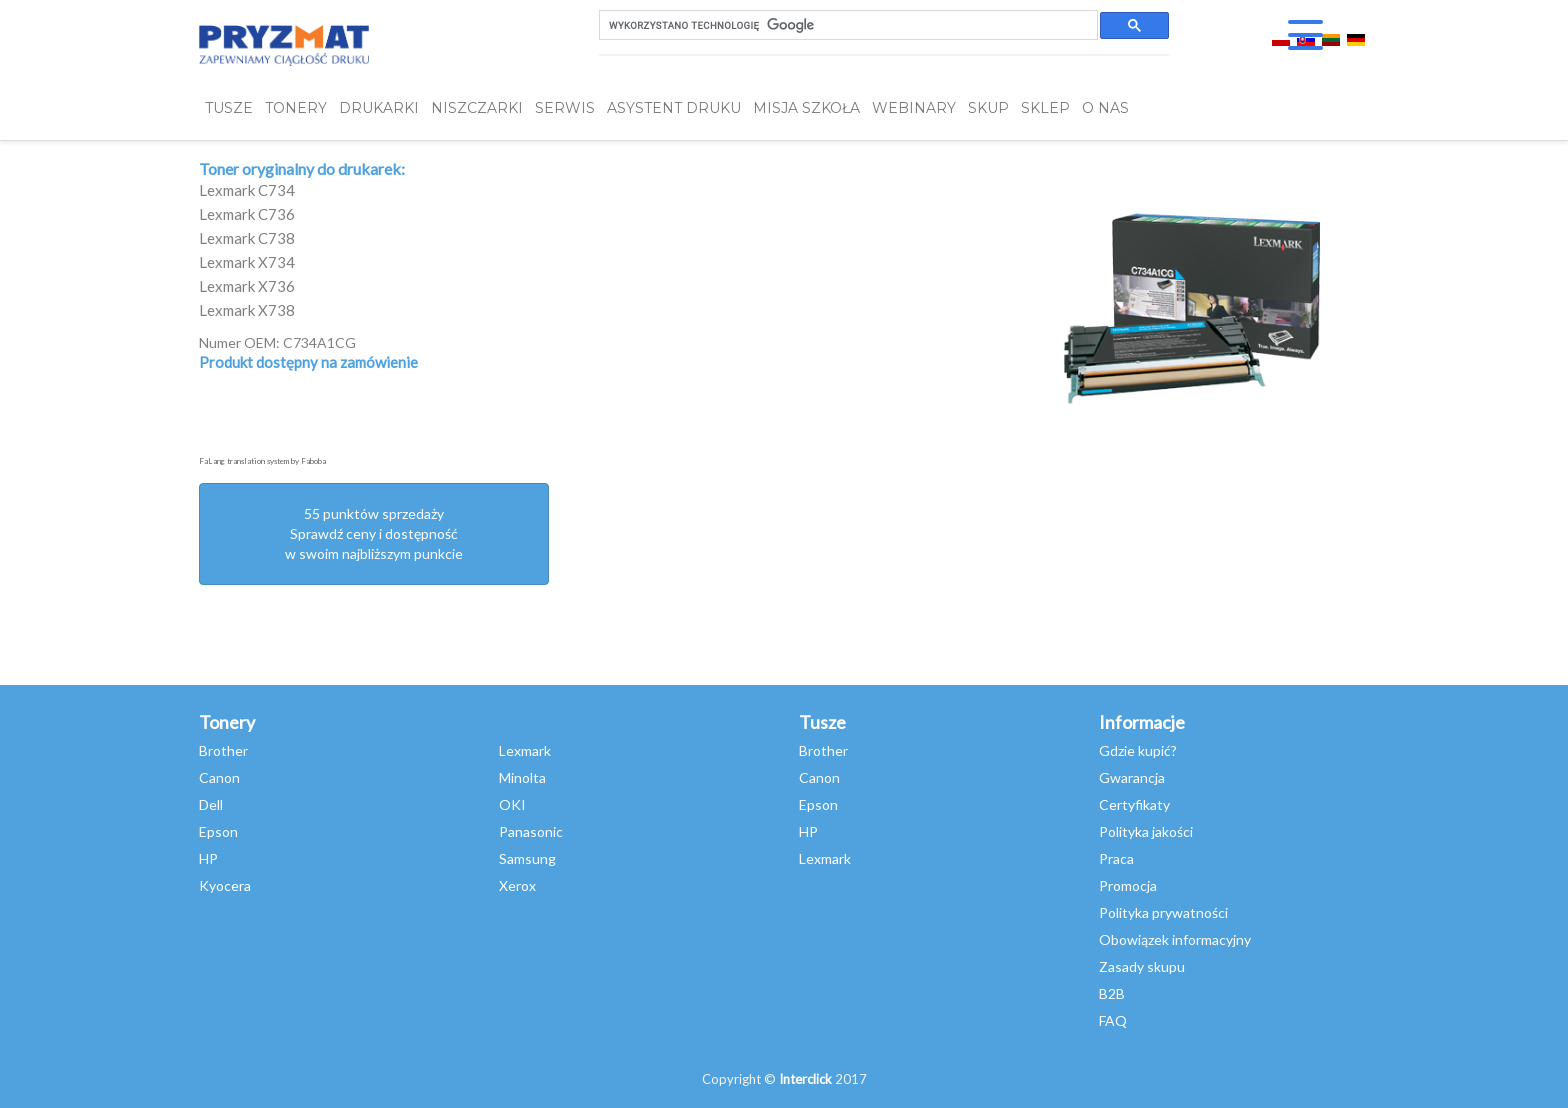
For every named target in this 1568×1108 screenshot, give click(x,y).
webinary (914, 108)
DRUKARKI (379, 108)
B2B (1112, 993)
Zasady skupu (1142, 966)
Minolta (522, 777)
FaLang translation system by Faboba (262, 461)
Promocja (1128, 885)
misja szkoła (806, 108)
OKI (512, 804)
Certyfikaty (1134, 804)
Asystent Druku (674, 108)
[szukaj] (846, 25)
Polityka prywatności (1163, 912)
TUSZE (229, 108)
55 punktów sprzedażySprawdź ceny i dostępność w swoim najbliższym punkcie (374, 533)
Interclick (805, 1079)
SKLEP (1045, 108)
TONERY (296, 108)
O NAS (1105, 108)
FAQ (1113, 1020)
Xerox (517, 885)
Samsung (527, 858)
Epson (218, 831)
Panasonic (531, 831)
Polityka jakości (1146, 831)
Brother (223, 750)
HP (208, 858)
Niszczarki (477, 108)
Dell (211, 804)
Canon (219, 777)
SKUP (988, 108)
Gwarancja (1132, 777)
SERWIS (565, 108)
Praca (1116, 858)
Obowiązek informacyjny (1175, 939)
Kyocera (225, 885)
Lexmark (525, 750)
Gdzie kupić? (1138, 750)
